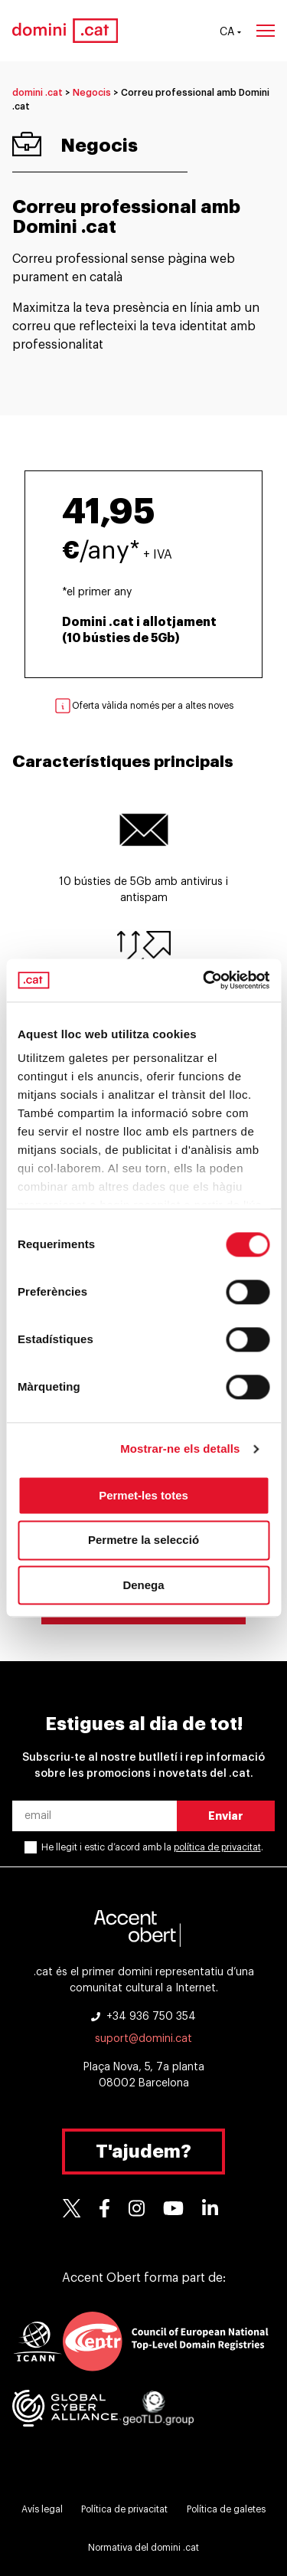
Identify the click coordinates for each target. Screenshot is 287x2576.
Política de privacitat (124, 2509)
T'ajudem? (143, 2151)
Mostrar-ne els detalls (180, 1448)
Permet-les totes (143, 1495)
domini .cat (37, 92)
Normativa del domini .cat (143, 2547)
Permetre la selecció (143, 1540)
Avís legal (42, 2509)
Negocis (92, 92)
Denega (143, 1584)
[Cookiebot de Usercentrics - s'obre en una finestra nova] (204, 980)
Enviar (225, 1816)
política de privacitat (217, 1847)
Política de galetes (226, 2509)
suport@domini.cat (143, 2039)
